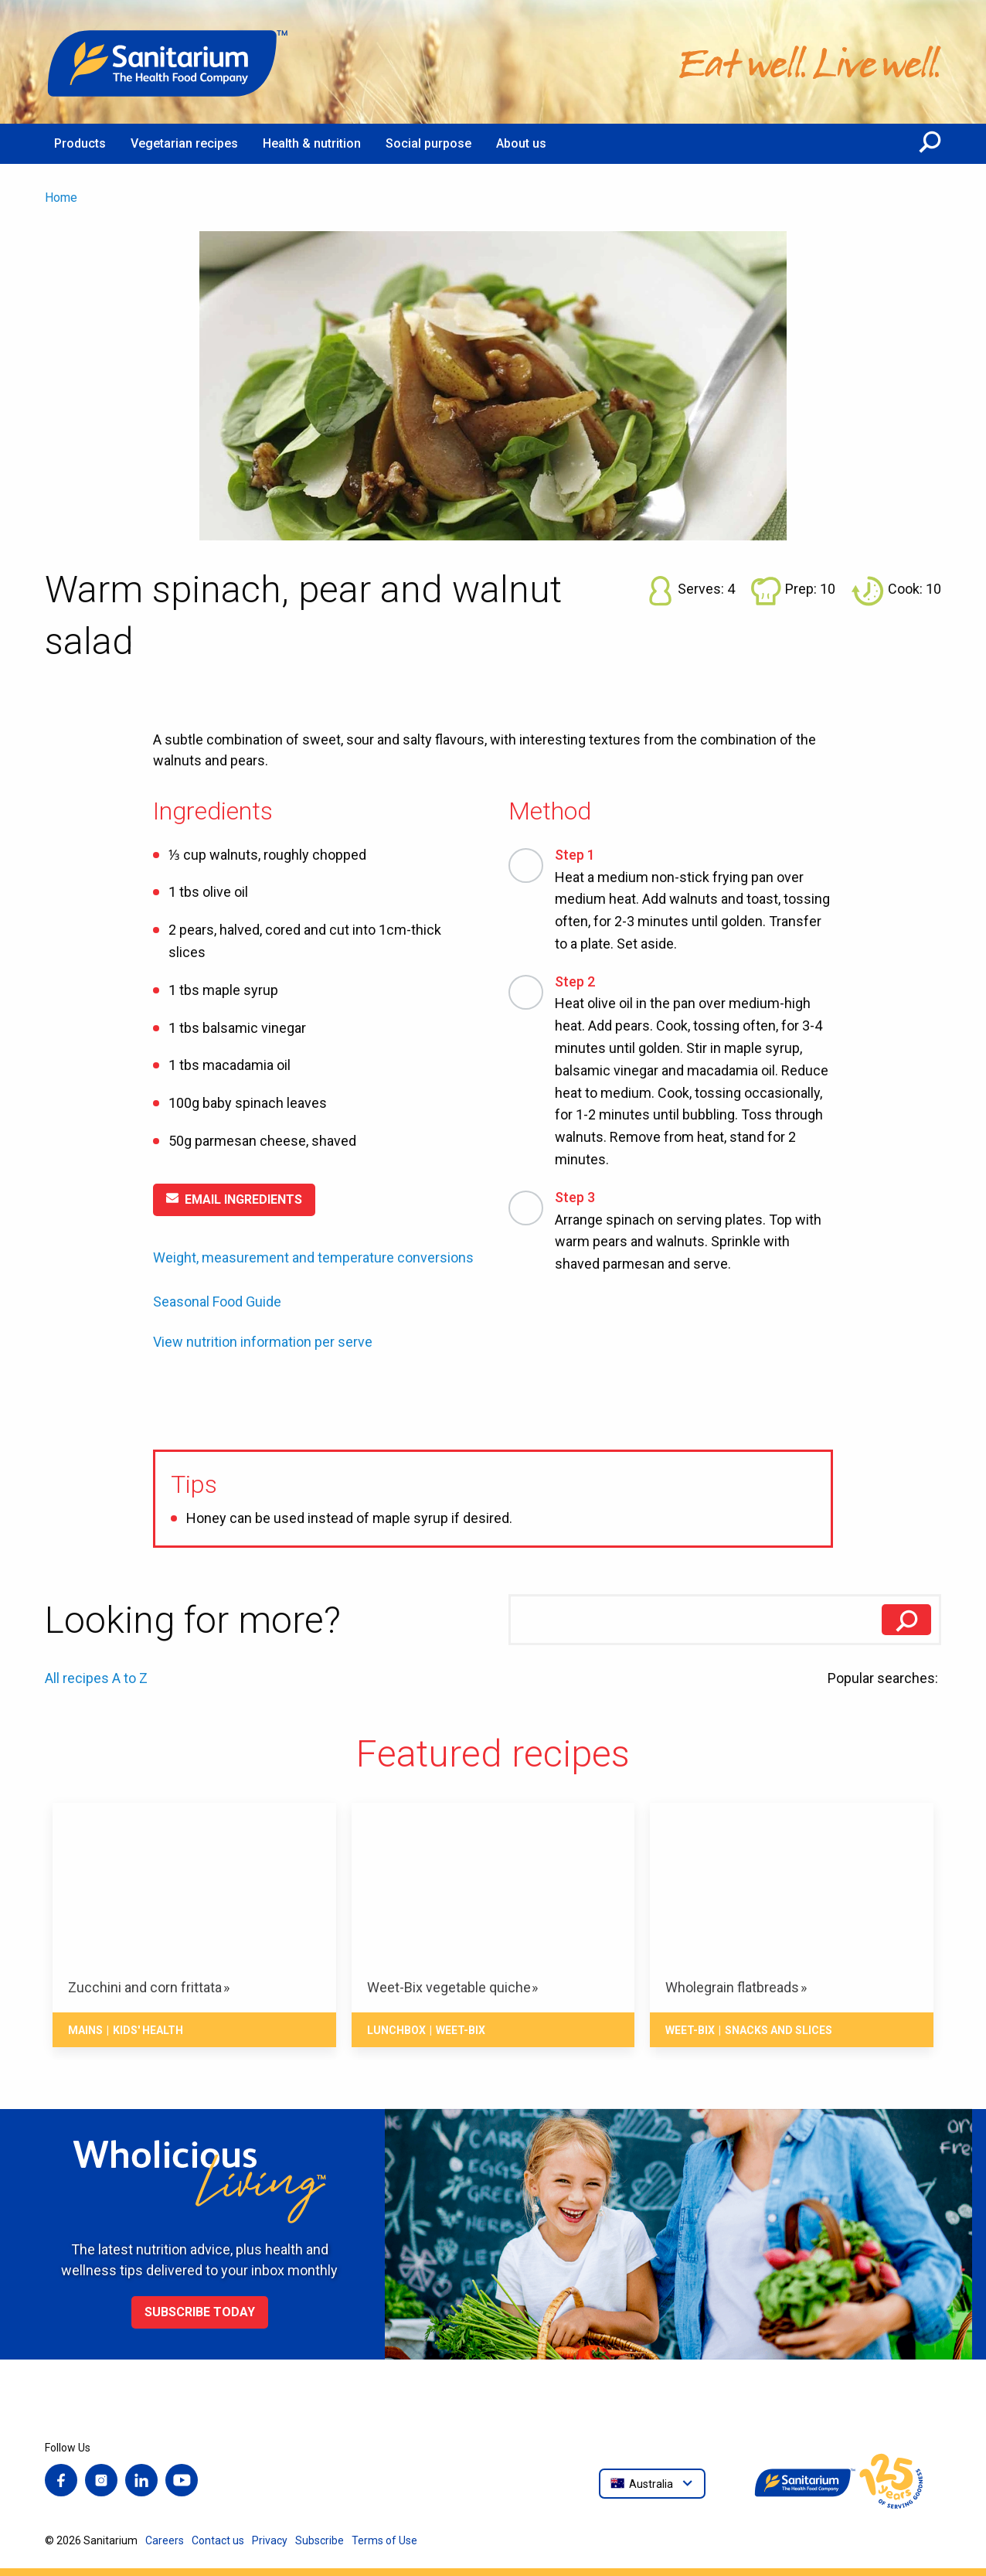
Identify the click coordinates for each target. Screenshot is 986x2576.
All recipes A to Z (96, 1678)
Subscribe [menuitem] (319, 2540)
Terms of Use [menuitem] (384, 2540)
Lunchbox (396, 2030)
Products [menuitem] (80, 143)
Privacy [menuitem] (269, 2540)
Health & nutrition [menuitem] (312, 143)
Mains (85, 2030)
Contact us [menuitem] (218, 2540)
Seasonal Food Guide (217, 1301)
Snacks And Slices (778, 2030)
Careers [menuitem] (164, 2540)
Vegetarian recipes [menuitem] (184, 143)
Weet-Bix (460, 2030)
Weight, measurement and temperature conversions (313, 1257)
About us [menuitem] (521, 143)
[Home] (168, 62)
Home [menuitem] (61, 197)
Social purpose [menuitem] (428, 143)
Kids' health (148, 2030)
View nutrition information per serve (262, 1342)
